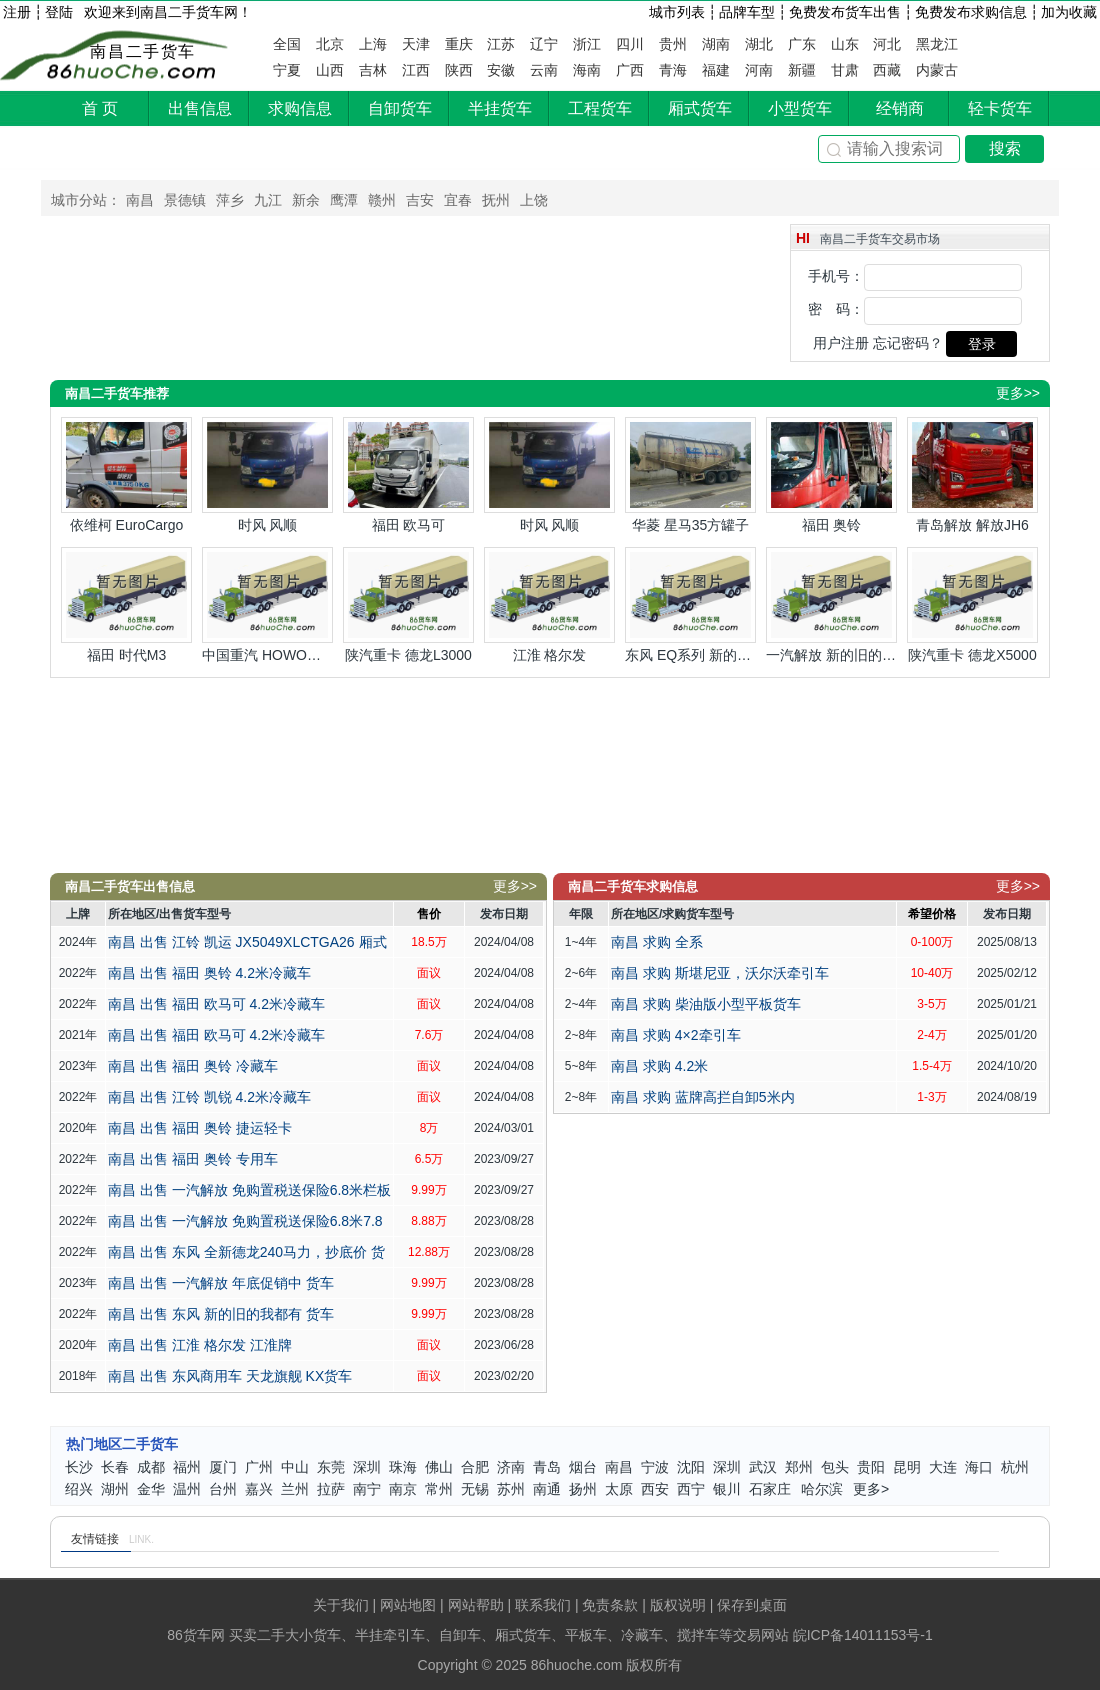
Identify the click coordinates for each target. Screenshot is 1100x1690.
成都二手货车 (151, 1468)
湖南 (716, 44)
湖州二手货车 (115, 1490)
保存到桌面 (752, 1605)
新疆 (802, 70)
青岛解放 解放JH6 (972, 475)
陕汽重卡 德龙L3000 (408, 605)
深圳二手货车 (367, 1468)
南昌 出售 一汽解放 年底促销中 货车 (221, 1283)
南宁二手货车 (367, 1490)
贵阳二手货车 (871, 1468)
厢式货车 (700, 108)
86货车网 (196, 1635)
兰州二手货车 (295, 1490)
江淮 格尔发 (549, 605)
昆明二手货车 (907, 1468)
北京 (330, 44)
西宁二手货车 (691, 1490)
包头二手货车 (835, 1468)
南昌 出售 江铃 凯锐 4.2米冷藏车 (209, 1097)
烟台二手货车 (583, 1468)
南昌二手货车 (143, 51)
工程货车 (600, 108)
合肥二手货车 (475, 1468)
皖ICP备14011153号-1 (863, 1635)
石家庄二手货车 (770, 1490)
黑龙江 (937, 44)
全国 (287, 44)
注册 (17, 12)
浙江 (587, 44)
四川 (630, 44)
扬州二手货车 (583, 1490)
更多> (871, 1489)
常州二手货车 (439, 1490)
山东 (845, 44)
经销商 (900, 108)
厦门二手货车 (223, 1468)
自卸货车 (400, 108)
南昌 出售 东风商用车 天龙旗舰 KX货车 (230, 1376)
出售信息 (200, 108)
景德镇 (185, 200)
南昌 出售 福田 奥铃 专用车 (193, 1159)
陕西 (459, 70)
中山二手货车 (295, 1468)
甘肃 (845, 70)
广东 (802, 44)
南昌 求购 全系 (657, 942)
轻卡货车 (1000, 108)
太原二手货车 (619, 1490)
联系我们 (543, 1605)
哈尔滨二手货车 (822, 1490)
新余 (306, 200)
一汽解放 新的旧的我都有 (831, 605)
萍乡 (230, 200)
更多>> (1018, 393)
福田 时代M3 (126, 605)
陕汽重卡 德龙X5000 (972, 605)
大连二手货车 (943, 1468)
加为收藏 (1069, 12)
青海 (673, 70)
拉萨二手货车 (331, 1490)
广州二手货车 (259, 1468)
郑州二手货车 (799, 1468)
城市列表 (677, 12)
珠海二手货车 (403, 1468)
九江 (268, 200)
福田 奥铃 (831, 475)
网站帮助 (476, 1605)
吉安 (420, 200)
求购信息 (300, 108)
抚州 (496, 200)
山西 (330, 70)
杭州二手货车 (1015, 1468)
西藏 (887, 70)
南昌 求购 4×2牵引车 (676, 1035)
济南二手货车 (511, 1468)
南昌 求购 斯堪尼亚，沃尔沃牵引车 (720, 973)
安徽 (501, 70)
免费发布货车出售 (845, 12)
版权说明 (678, 1605)
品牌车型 (747, 12)
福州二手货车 (187, 1468)
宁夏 (287, 70)
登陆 (59, 12)
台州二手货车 (223, 1490)
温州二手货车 (187, 1490)
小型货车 (800, 108)
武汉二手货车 (763, 1468)
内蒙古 (937, 70)
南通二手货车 (547, 1490)
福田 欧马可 (408, 475)
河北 (887, 44)
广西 (630, 70)
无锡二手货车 (475, 1490)
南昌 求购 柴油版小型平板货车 (706, 1004)
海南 (587, 70)
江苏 (501, 44)
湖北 (759, 44)
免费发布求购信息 (971, 12)
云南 (544, 70)
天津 (416, 44)
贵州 (673, 44)
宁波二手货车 (655, 1468)
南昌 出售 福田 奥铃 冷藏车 (193, 1066)
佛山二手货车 (439, 1468)
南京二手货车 (403, 1490)
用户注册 (841, 343)
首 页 (100, 108)
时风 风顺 (267, 475)
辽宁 (544, 44)
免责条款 (610, 1605)
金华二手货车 (151, 1490)
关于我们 (341, 1605)
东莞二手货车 (331, 1468)
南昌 (140, 200)
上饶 (534, 200)
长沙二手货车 (79, 1468)
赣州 (382, 200)
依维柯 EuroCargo (126, 475)
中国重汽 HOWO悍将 (267, 605)
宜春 (458, 200)
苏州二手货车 (511, 1490)
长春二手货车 (115, 1468)
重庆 (459, 44)
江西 (416, 70)
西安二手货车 (655, 1490)
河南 (759, 70)
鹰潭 (344, 200)
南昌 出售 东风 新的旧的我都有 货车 (221, 1314)
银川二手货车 (727, 1490)
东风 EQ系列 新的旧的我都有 (690, 605)
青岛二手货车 (547, 1468)
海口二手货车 (979, 1468)
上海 (373, 44)
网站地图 (408, 1605)
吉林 (373, 70)
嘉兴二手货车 (259, 1490)
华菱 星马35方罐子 (690, 475)
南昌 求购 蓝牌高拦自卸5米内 (703, 1097)
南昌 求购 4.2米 (659, 1066)
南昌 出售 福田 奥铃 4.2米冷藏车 (209, 973)
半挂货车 (500, 108)
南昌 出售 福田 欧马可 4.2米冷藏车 (216, 1004)
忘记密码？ (908, 343)
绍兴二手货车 (79, 1490)
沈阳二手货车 (691, 1468)
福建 (716, 70)
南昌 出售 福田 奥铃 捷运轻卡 (200, 1128)
